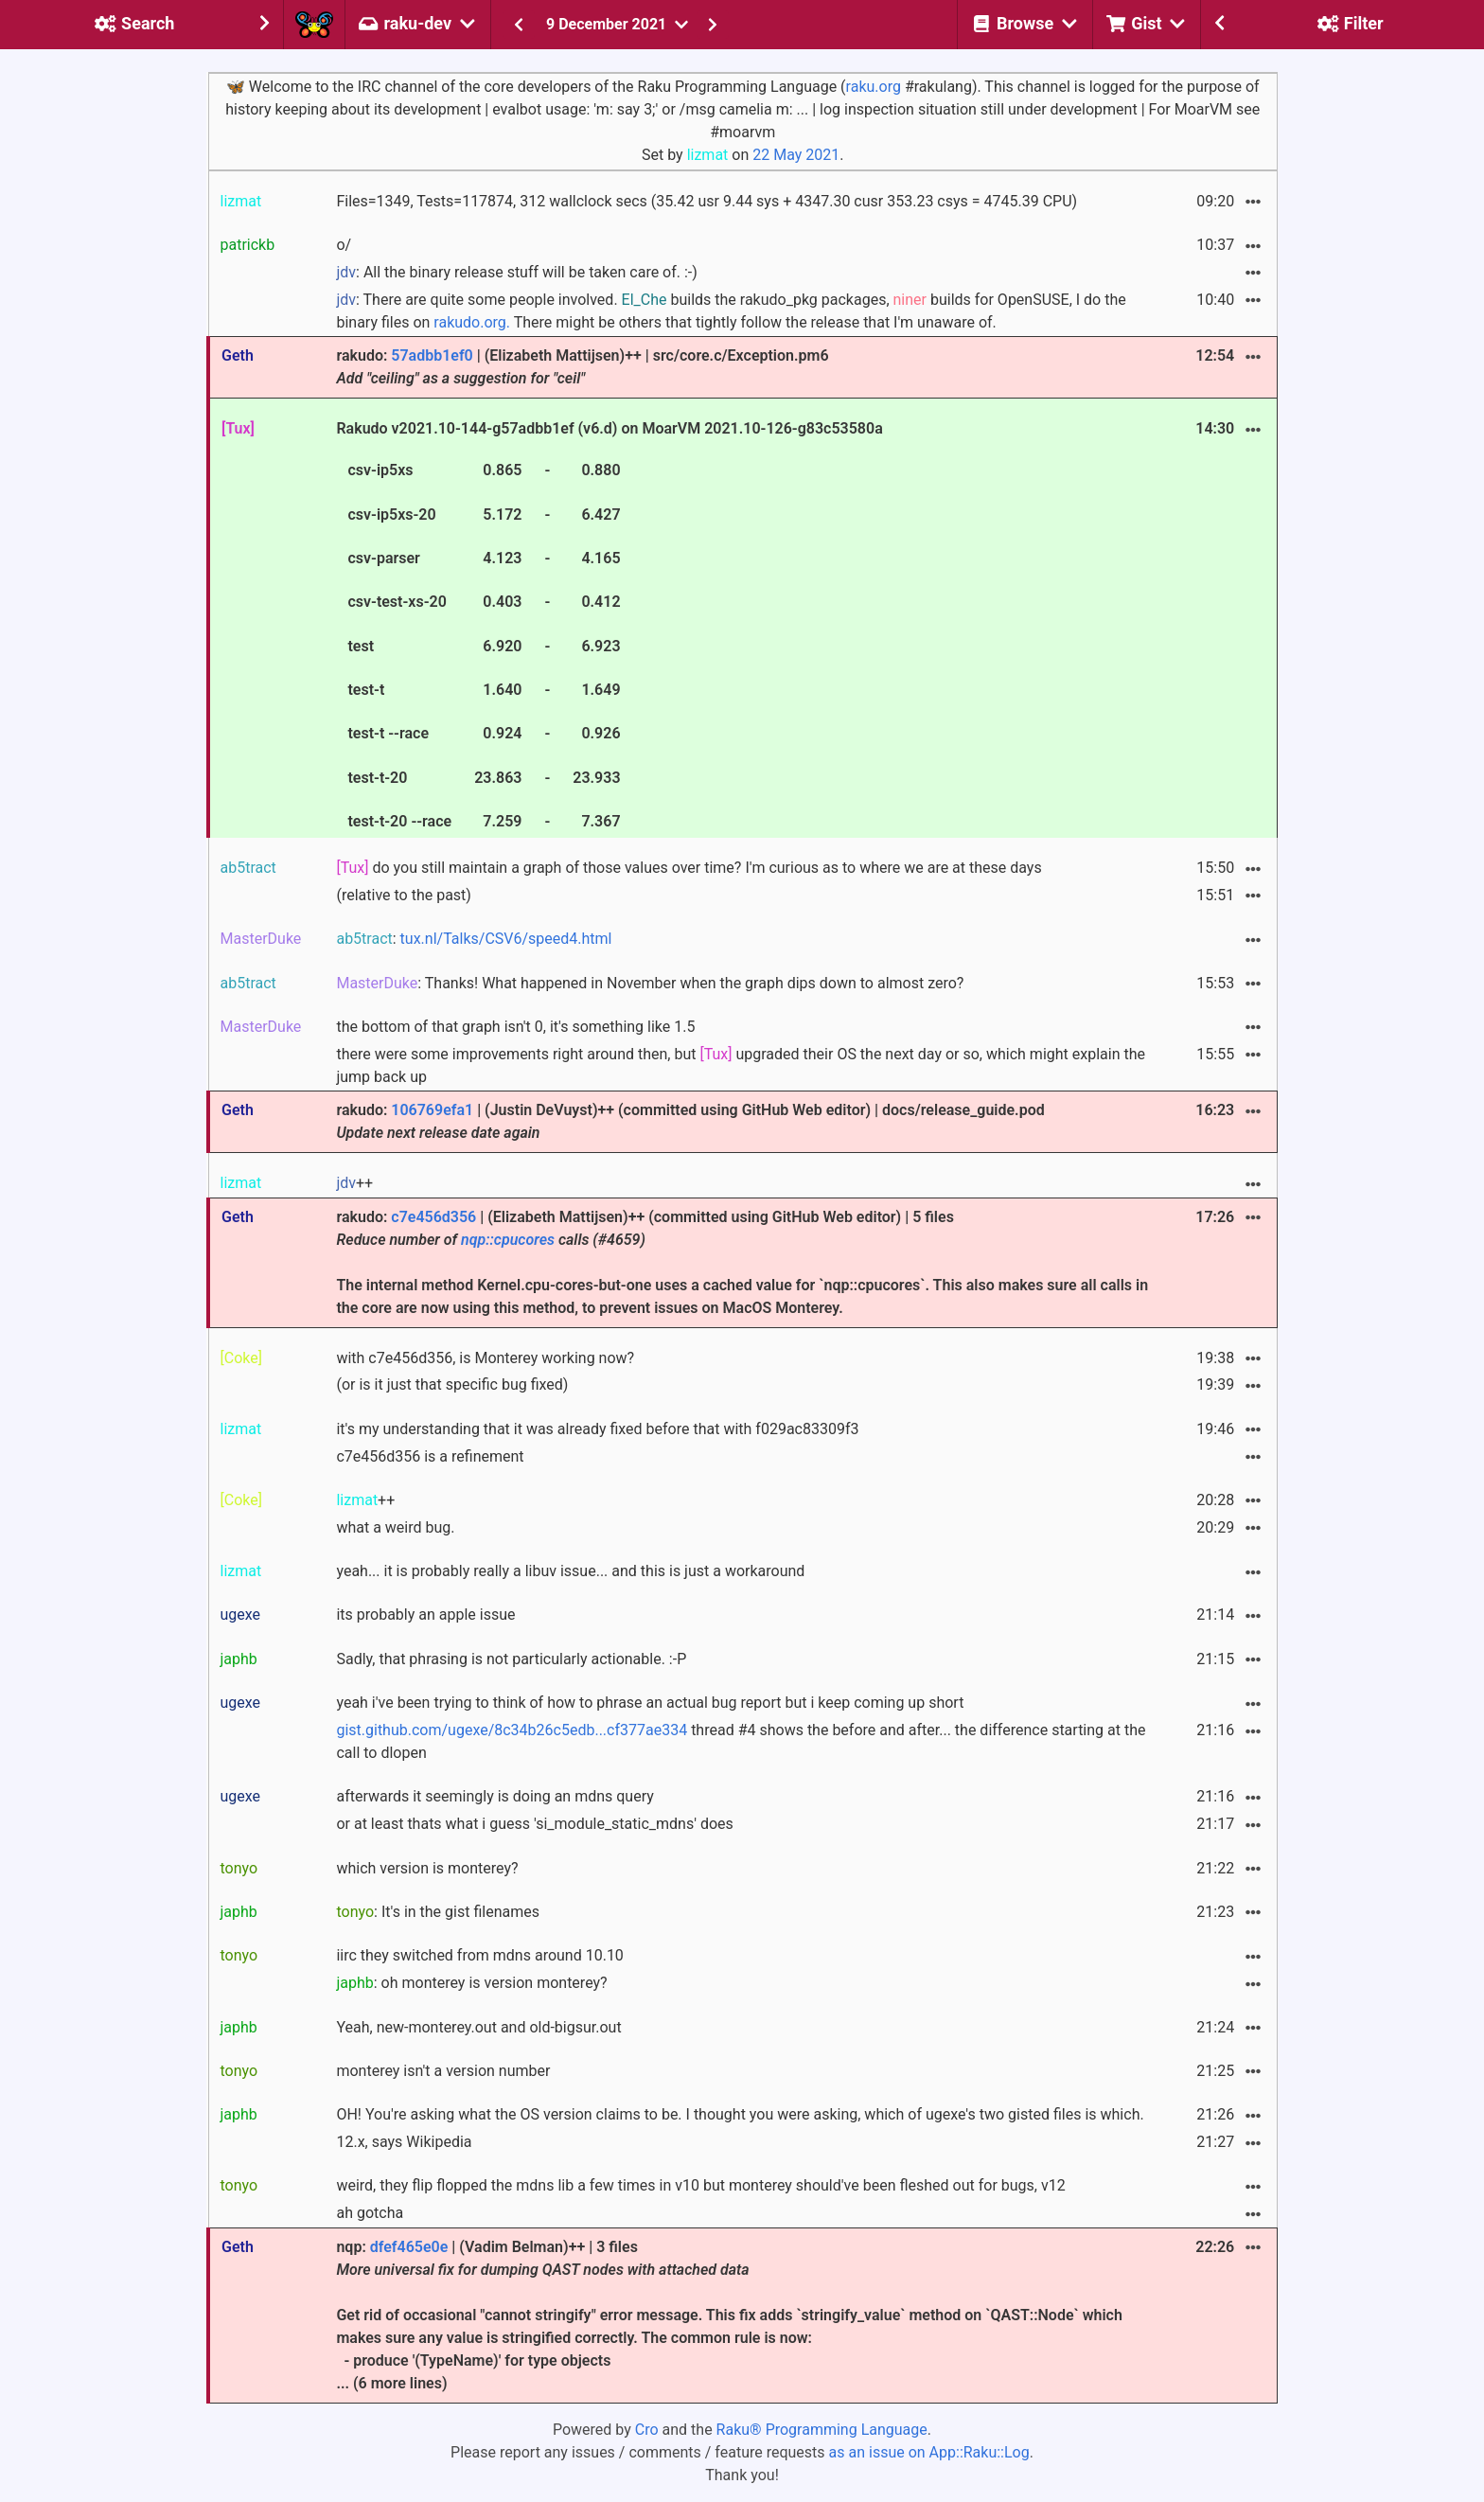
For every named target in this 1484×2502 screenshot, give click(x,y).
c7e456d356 (433, 1217)
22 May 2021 (795, 155)
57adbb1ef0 (431, 355)
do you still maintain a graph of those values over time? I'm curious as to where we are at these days (688, 868)
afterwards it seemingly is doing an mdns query (494, 1796)
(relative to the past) (403, 895)
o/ (343, 245)
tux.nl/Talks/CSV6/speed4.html (506, 939)
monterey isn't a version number (443, 2071)
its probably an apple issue (425, 1615)
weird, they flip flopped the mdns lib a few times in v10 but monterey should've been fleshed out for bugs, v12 (700, 2185)
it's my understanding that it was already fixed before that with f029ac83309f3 (597, 1429)
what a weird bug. (395, 1527)
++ (354, 1183)
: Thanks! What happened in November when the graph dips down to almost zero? (649, 983)
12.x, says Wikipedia (403, 2142)
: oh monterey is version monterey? (471, 1983)
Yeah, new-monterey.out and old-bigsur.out (478, 2027)
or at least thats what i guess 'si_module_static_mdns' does (534, 1824)
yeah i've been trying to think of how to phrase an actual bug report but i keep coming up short (649, 1703)
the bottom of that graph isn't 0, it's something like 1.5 (515, 1027)
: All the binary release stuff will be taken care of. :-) (516, 272)
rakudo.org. (471, 322)
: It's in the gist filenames (437, 1912)
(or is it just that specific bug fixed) (452, 1384)
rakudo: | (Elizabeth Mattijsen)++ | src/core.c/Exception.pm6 (582, 366)
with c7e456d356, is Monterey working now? (485, 1358)
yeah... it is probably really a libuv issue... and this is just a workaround (570, 1571)
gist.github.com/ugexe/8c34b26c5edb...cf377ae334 (511, 1730)
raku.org (873, 87)
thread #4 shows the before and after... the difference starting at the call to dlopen (740, 1741)
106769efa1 (432, 1110)
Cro (647, 2430)
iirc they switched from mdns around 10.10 (479, 1955)
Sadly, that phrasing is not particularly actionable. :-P (511, 1659)
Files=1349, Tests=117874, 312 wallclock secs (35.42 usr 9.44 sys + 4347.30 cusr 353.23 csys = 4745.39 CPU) (706, 201)
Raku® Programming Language (822, 2430)
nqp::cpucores (508, 1240)
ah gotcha (369, 2213)
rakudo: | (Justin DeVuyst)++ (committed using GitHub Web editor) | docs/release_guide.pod (690, 1121)
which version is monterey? (427, 1868)
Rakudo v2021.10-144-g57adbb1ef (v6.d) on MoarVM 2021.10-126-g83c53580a (609, 627)
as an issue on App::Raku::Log (929, 2452)
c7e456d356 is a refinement (429, 1456)
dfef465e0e (409, 2247)
